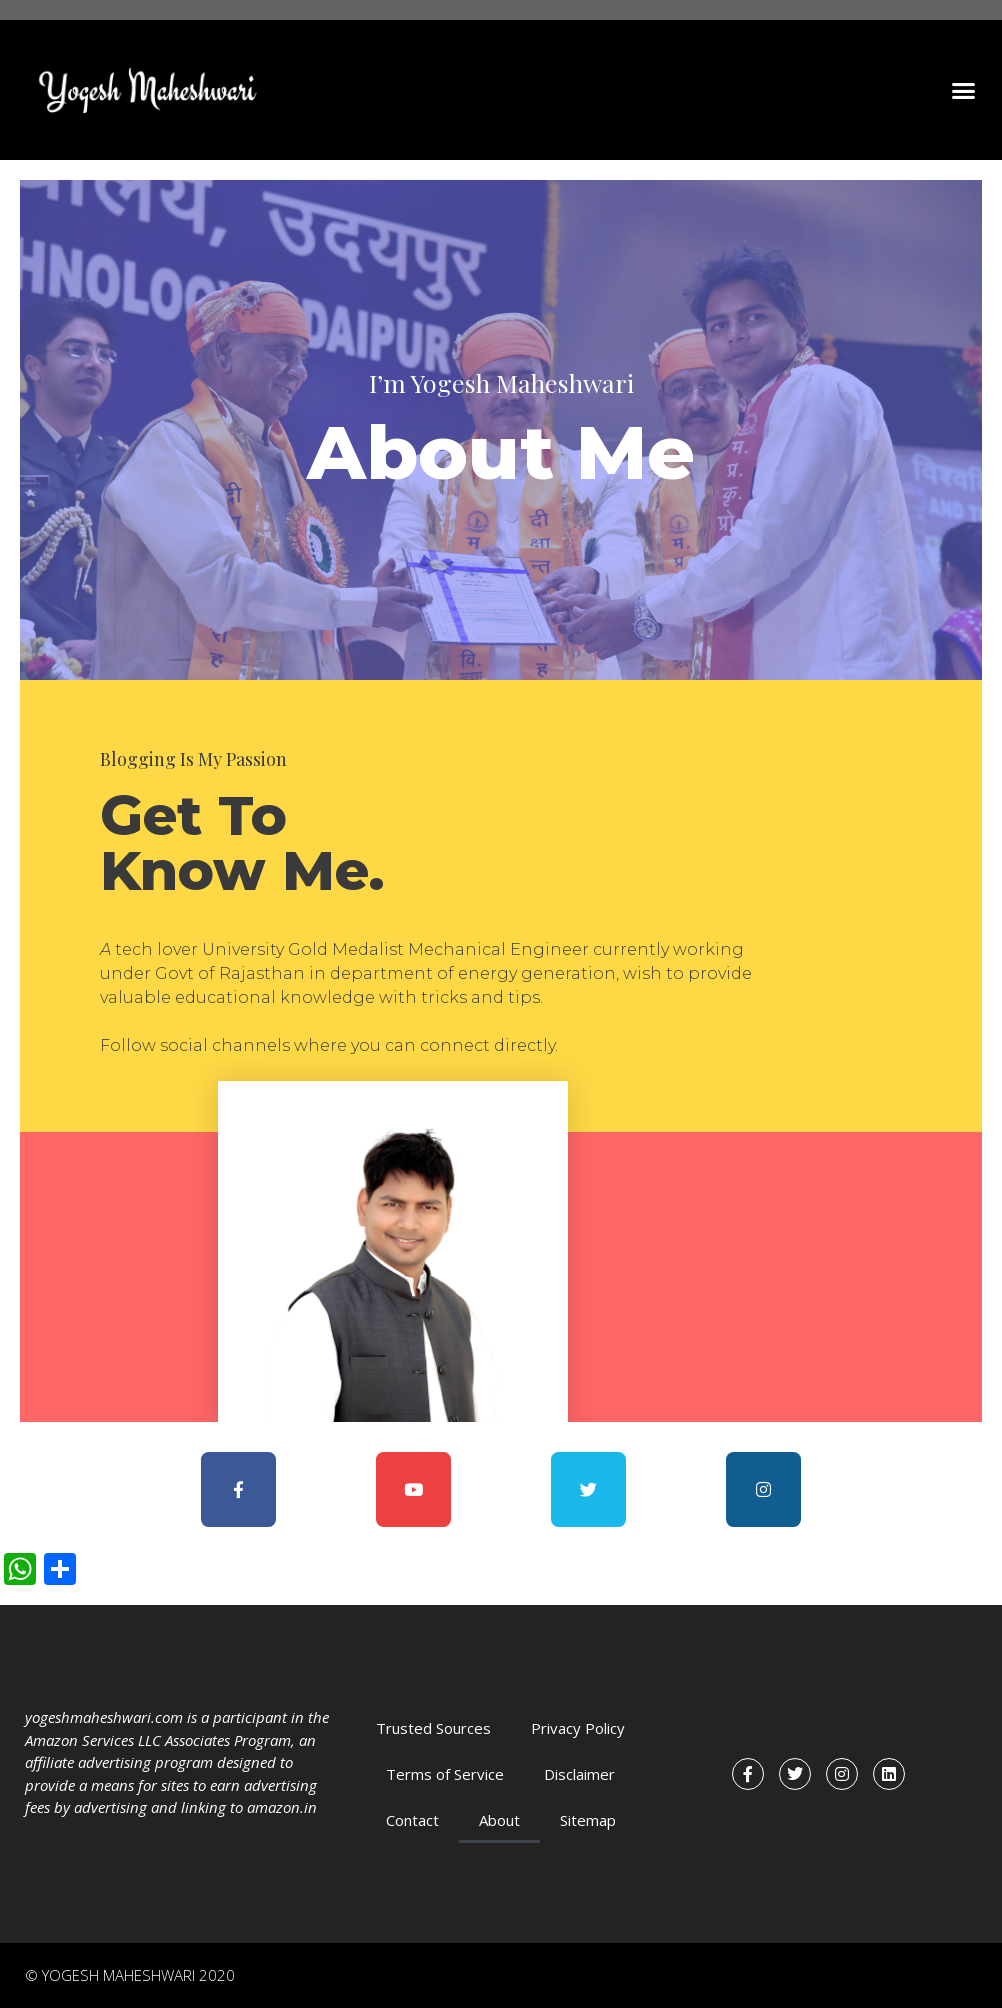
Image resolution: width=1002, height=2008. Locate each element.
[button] (963, 90)
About (499, 1820)
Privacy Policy (578, 1728)
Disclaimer (579, 1774)
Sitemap (588, 1820)
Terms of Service (445, 1774)
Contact (412, 1820)
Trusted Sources (433, 1728)
